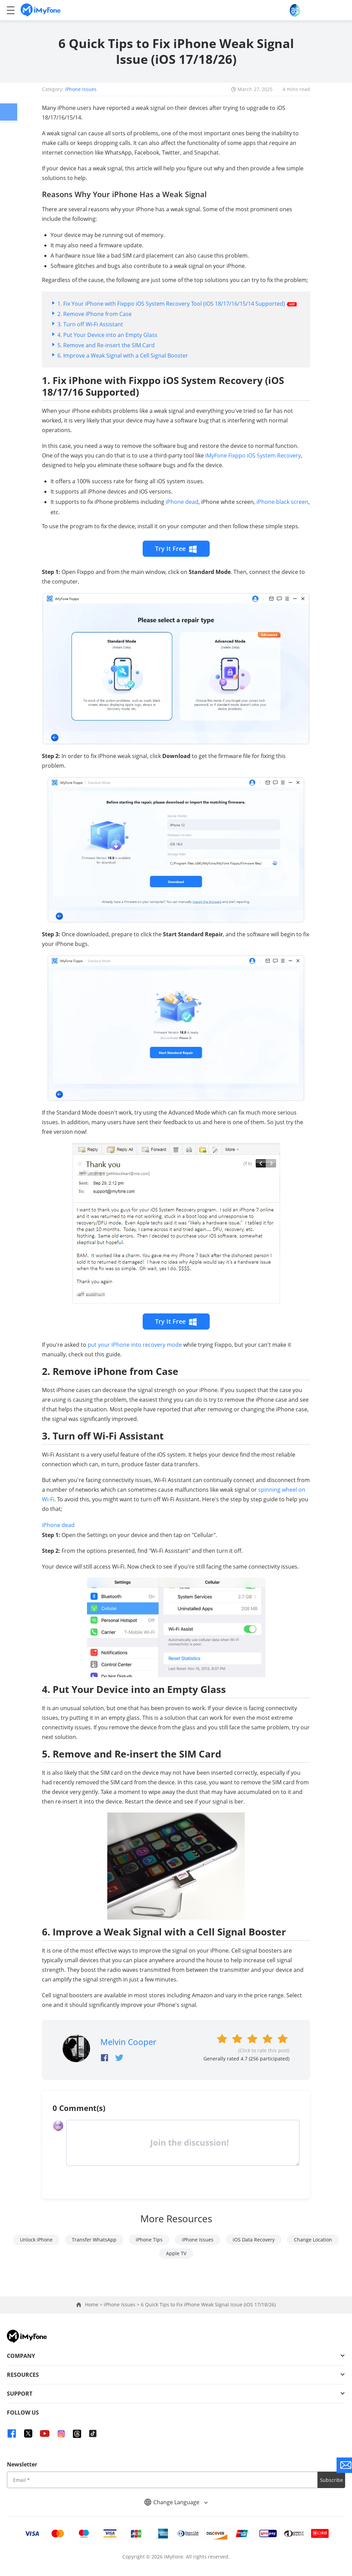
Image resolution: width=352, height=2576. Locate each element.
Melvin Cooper (128, 2041)
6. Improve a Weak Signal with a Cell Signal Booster (122, 355)
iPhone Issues (81, 89)
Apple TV (176, 2253)
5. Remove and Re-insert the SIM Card (106, 345)
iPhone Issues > (122, 2304)
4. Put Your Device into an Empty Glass (107, 335)
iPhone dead (182, 502)
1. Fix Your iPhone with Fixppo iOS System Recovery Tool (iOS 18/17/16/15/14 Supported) (177, 303)
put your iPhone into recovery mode (135, 1344)
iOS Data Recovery (254, 2239)
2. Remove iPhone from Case (94, 314)
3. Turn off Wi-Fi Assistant (90, 324)
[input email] (162, 2480)
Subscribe (331, 2480)
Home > (94, 2304)
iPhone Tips (149, 2239)
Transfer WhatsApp (94, 2239)
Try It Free (176, 548)
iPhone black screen (282, 502)
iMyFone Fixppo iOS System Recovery (253, 455)
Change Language (176, 2502)
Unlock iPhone (36, 2239)
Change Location (313, 2239)
